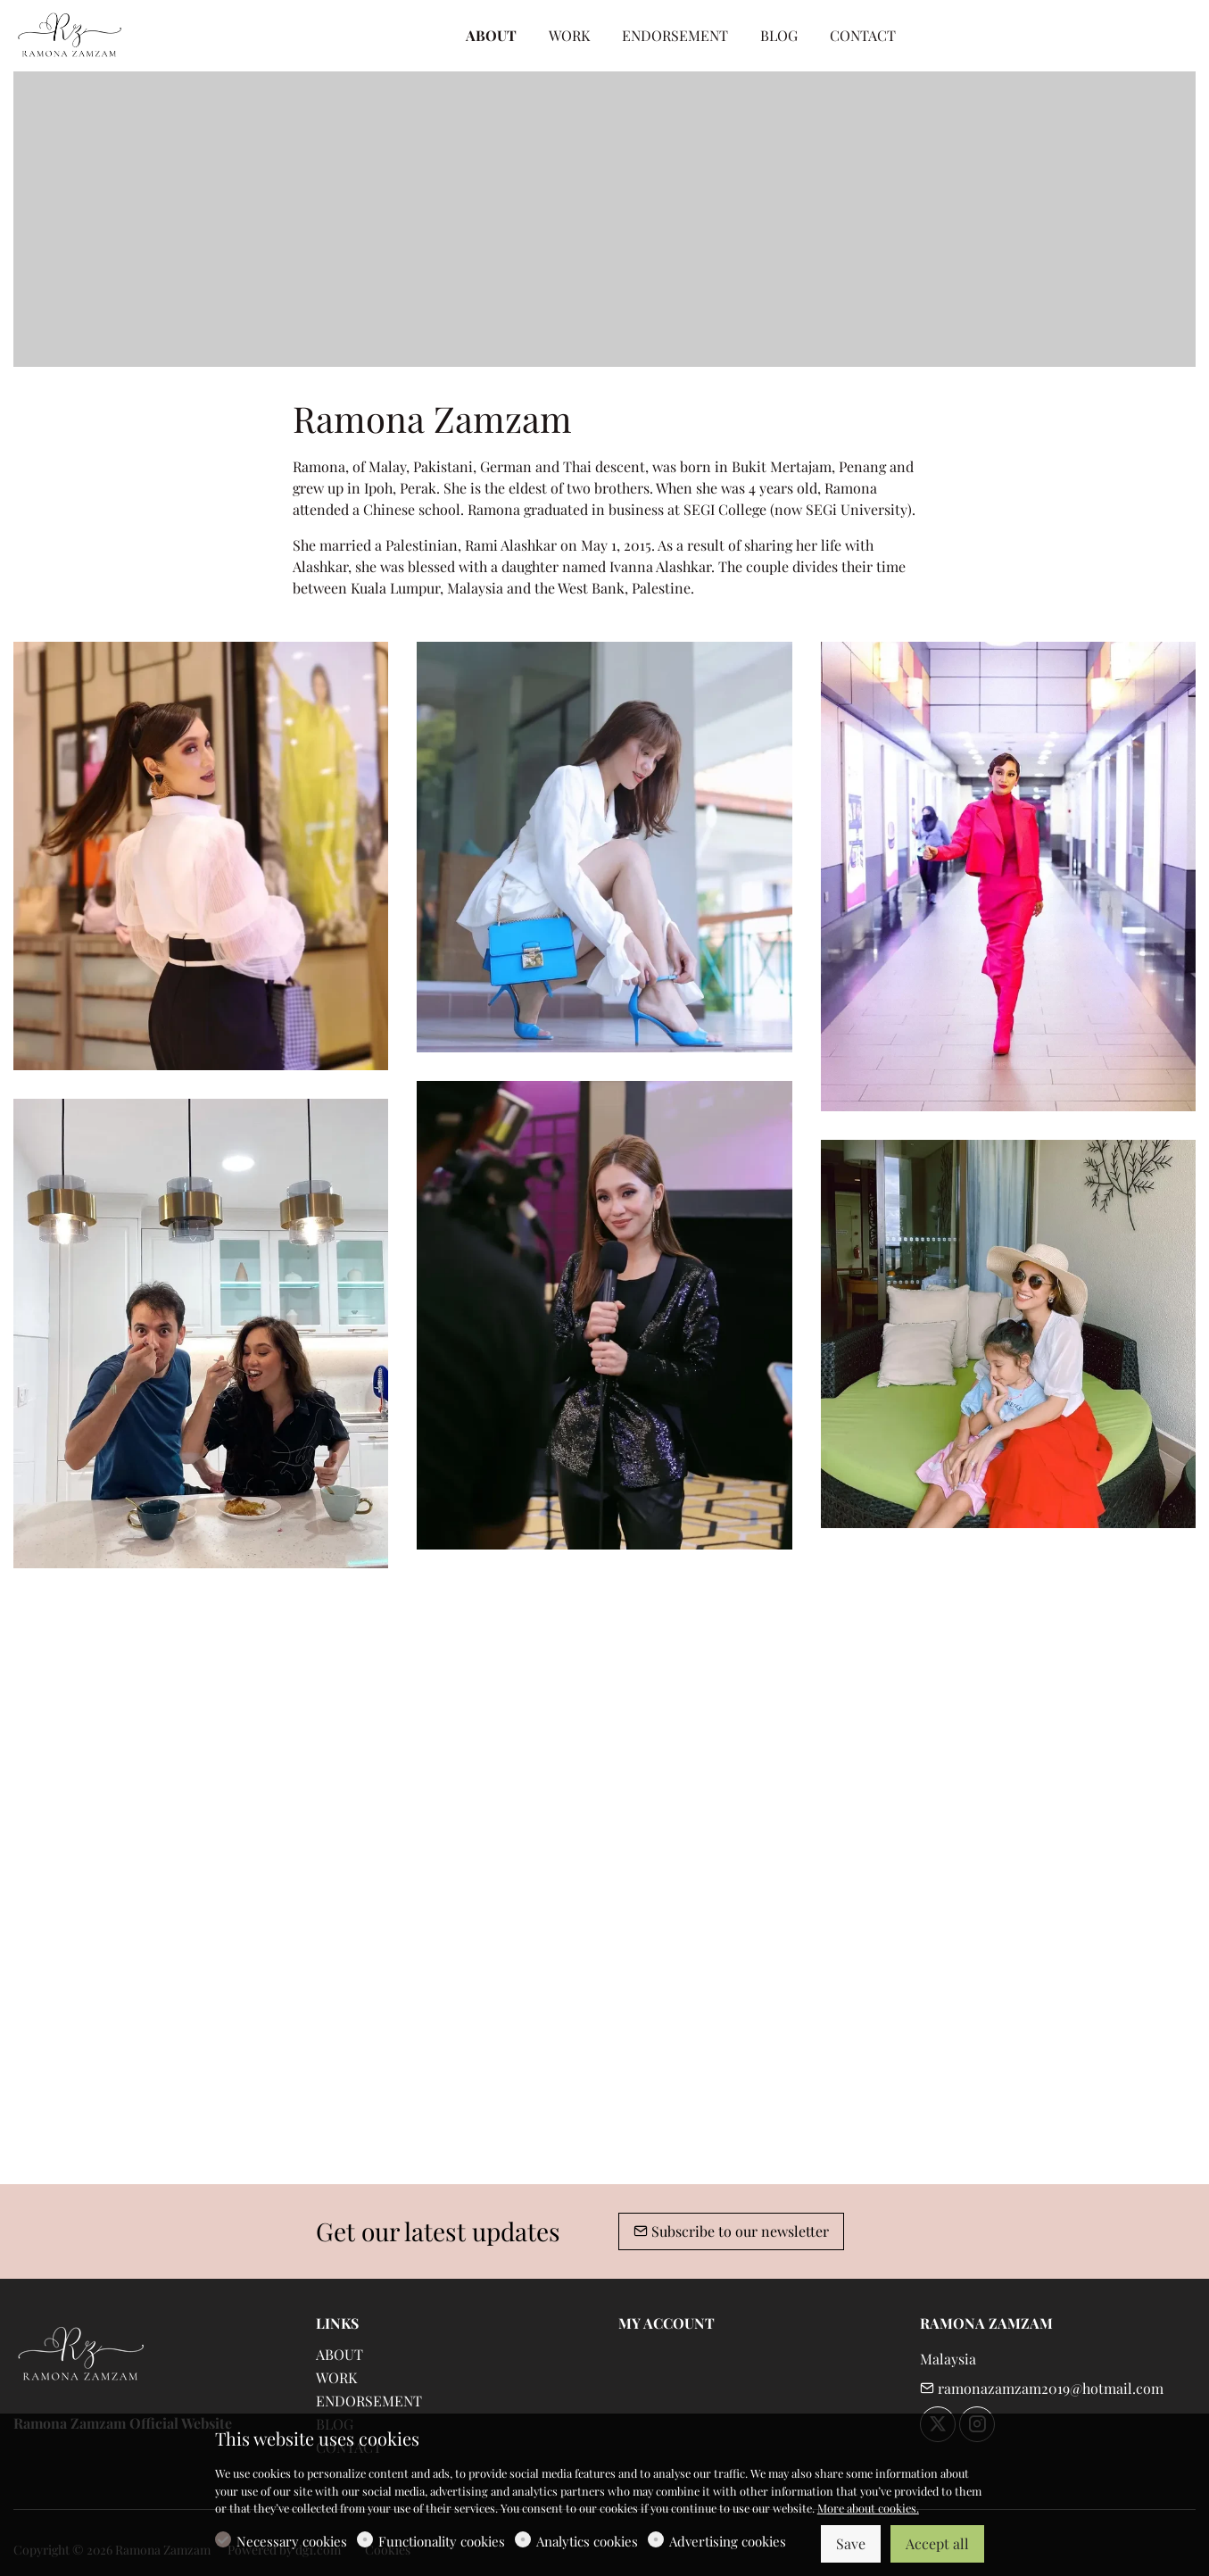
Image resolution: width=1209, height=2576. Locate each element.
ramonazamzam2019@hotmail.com (1041, 2388)
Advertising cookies (727, 2541)
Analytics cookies (587, 2541)
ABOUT (339, 2354)
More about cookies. (868, 2507)
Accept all (937, 2543)
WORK (336, 2377)
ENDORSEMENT (369, 2400)
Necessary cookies (291, 2541)
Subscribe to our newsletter (731, 2231)
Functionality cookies (441, 2541)
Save (850, 2543)
